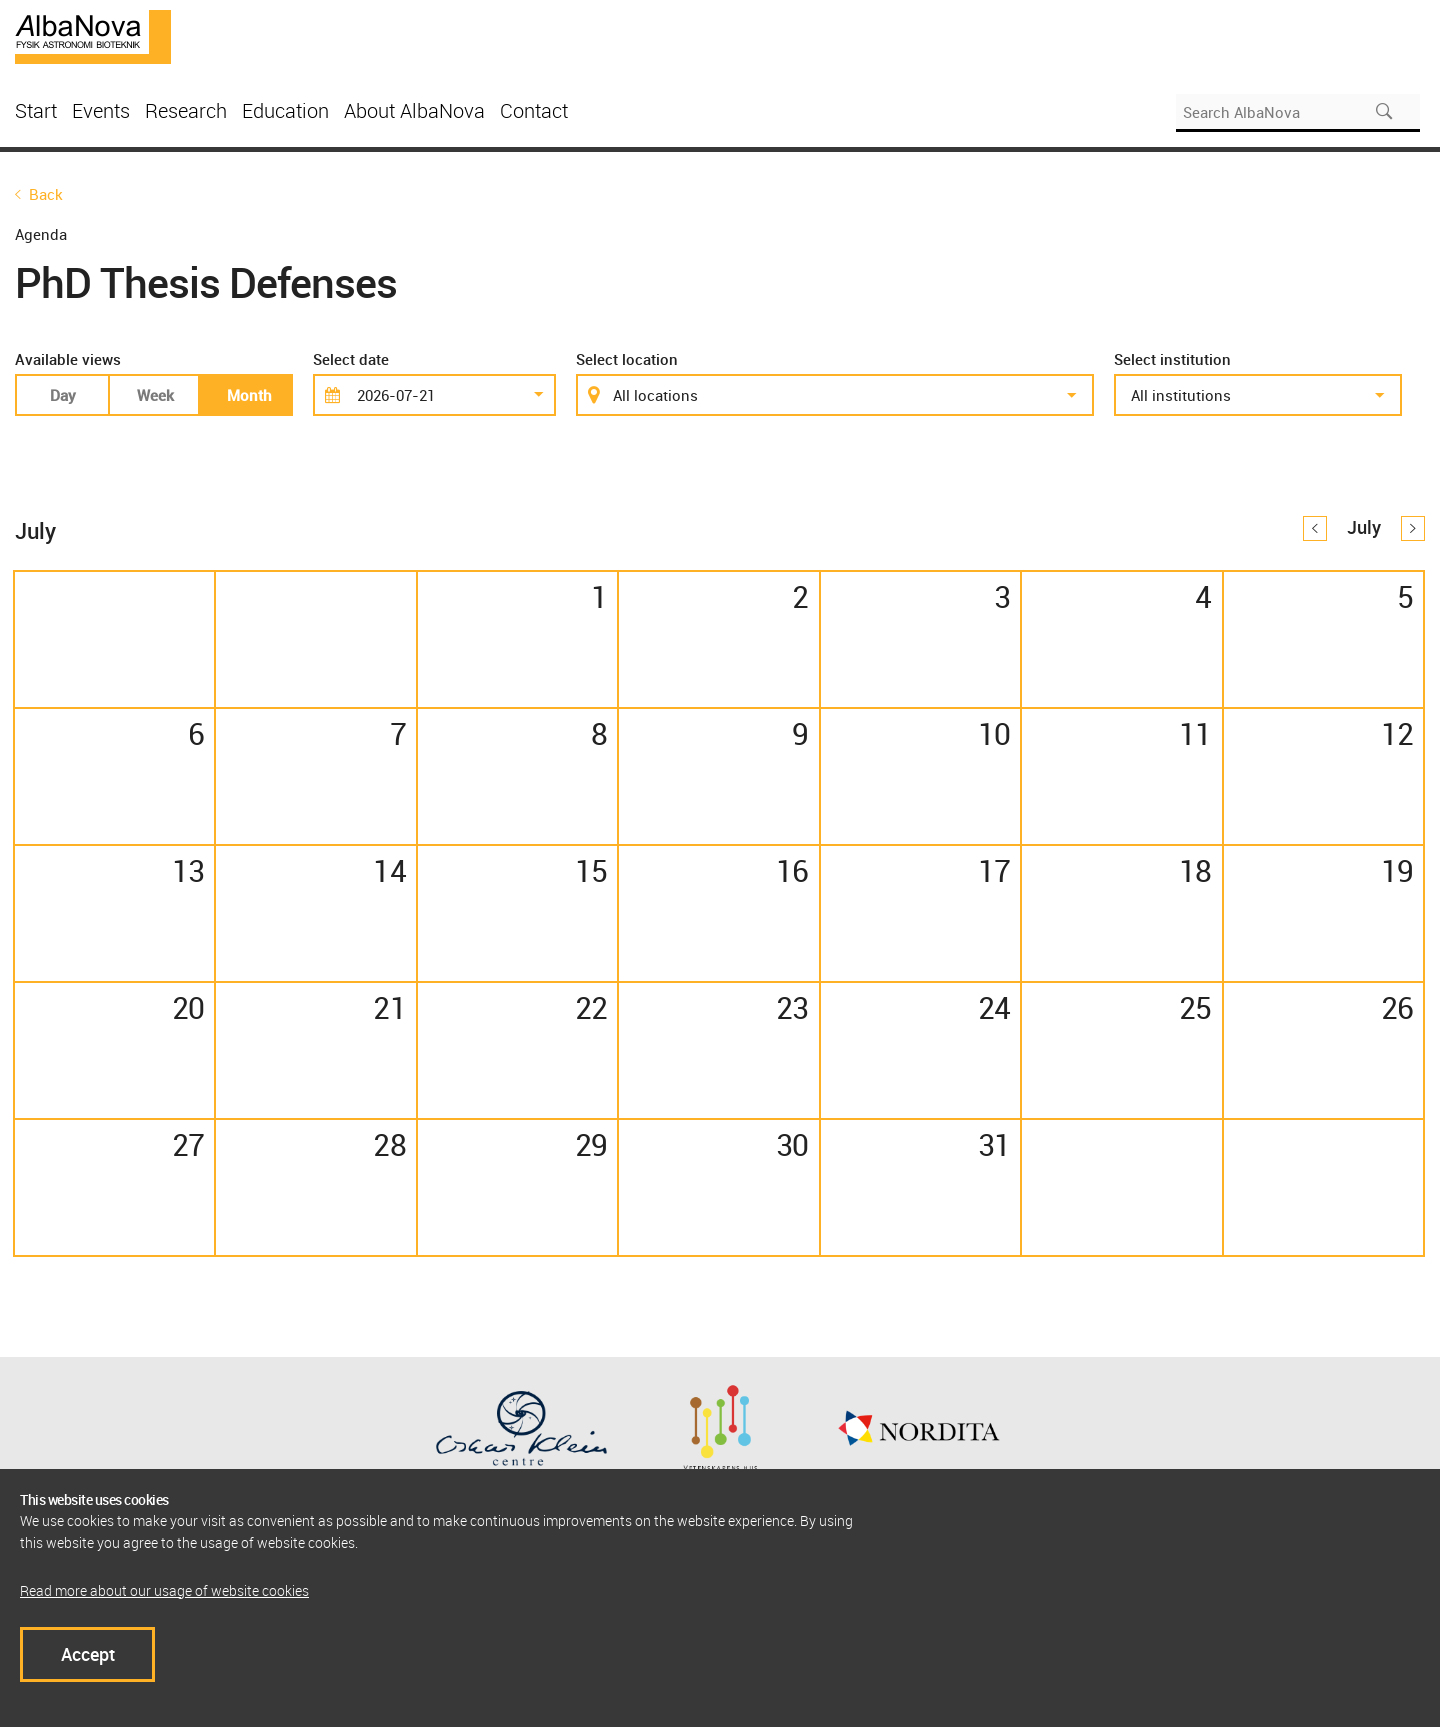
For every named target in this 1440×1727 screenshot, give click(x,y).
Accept (88, 1654)
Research (186, 110)
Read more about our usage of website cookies (164, 1590)
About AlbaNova (414, 110)
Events (101, 110)
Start (36, 110)
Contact (534, 110)
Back (46, 194)
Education (285, 110)
